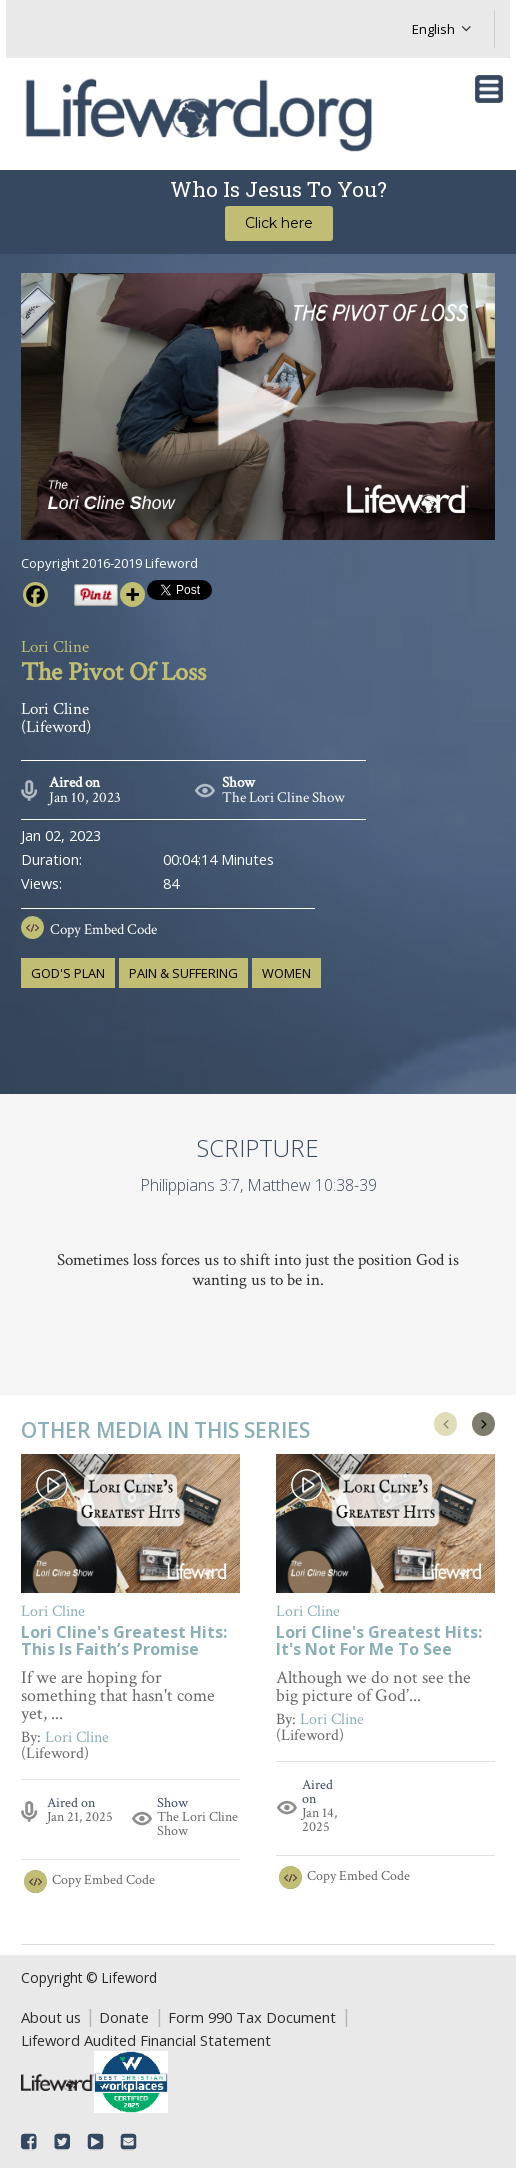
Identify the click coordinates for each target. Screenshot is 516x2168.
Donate (124, 2017)
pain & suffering (183, 973)
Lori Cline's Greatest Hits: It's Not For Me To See (379, 1642)
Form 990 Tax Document (252, 2017)
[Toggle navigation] (489, 89)
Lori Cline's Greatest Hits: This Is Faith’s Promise (124, 1642)
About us (51, 2017)
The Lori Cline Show (283, 797)
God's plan (68, 973)
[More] (132, 594)
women (286, 973)
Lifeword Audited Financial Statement (146, 2040)
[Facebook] (35, 594)
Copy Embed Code (103, 929)
